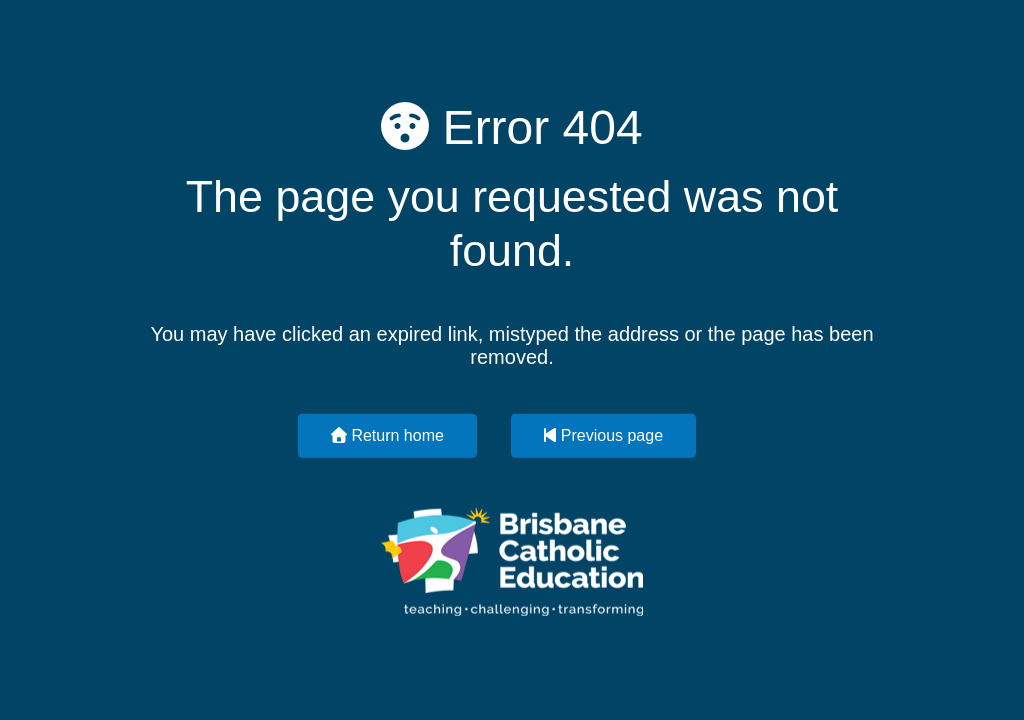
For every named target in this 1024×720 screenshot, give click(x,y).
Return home (387, 434)
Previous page (603, 434)
